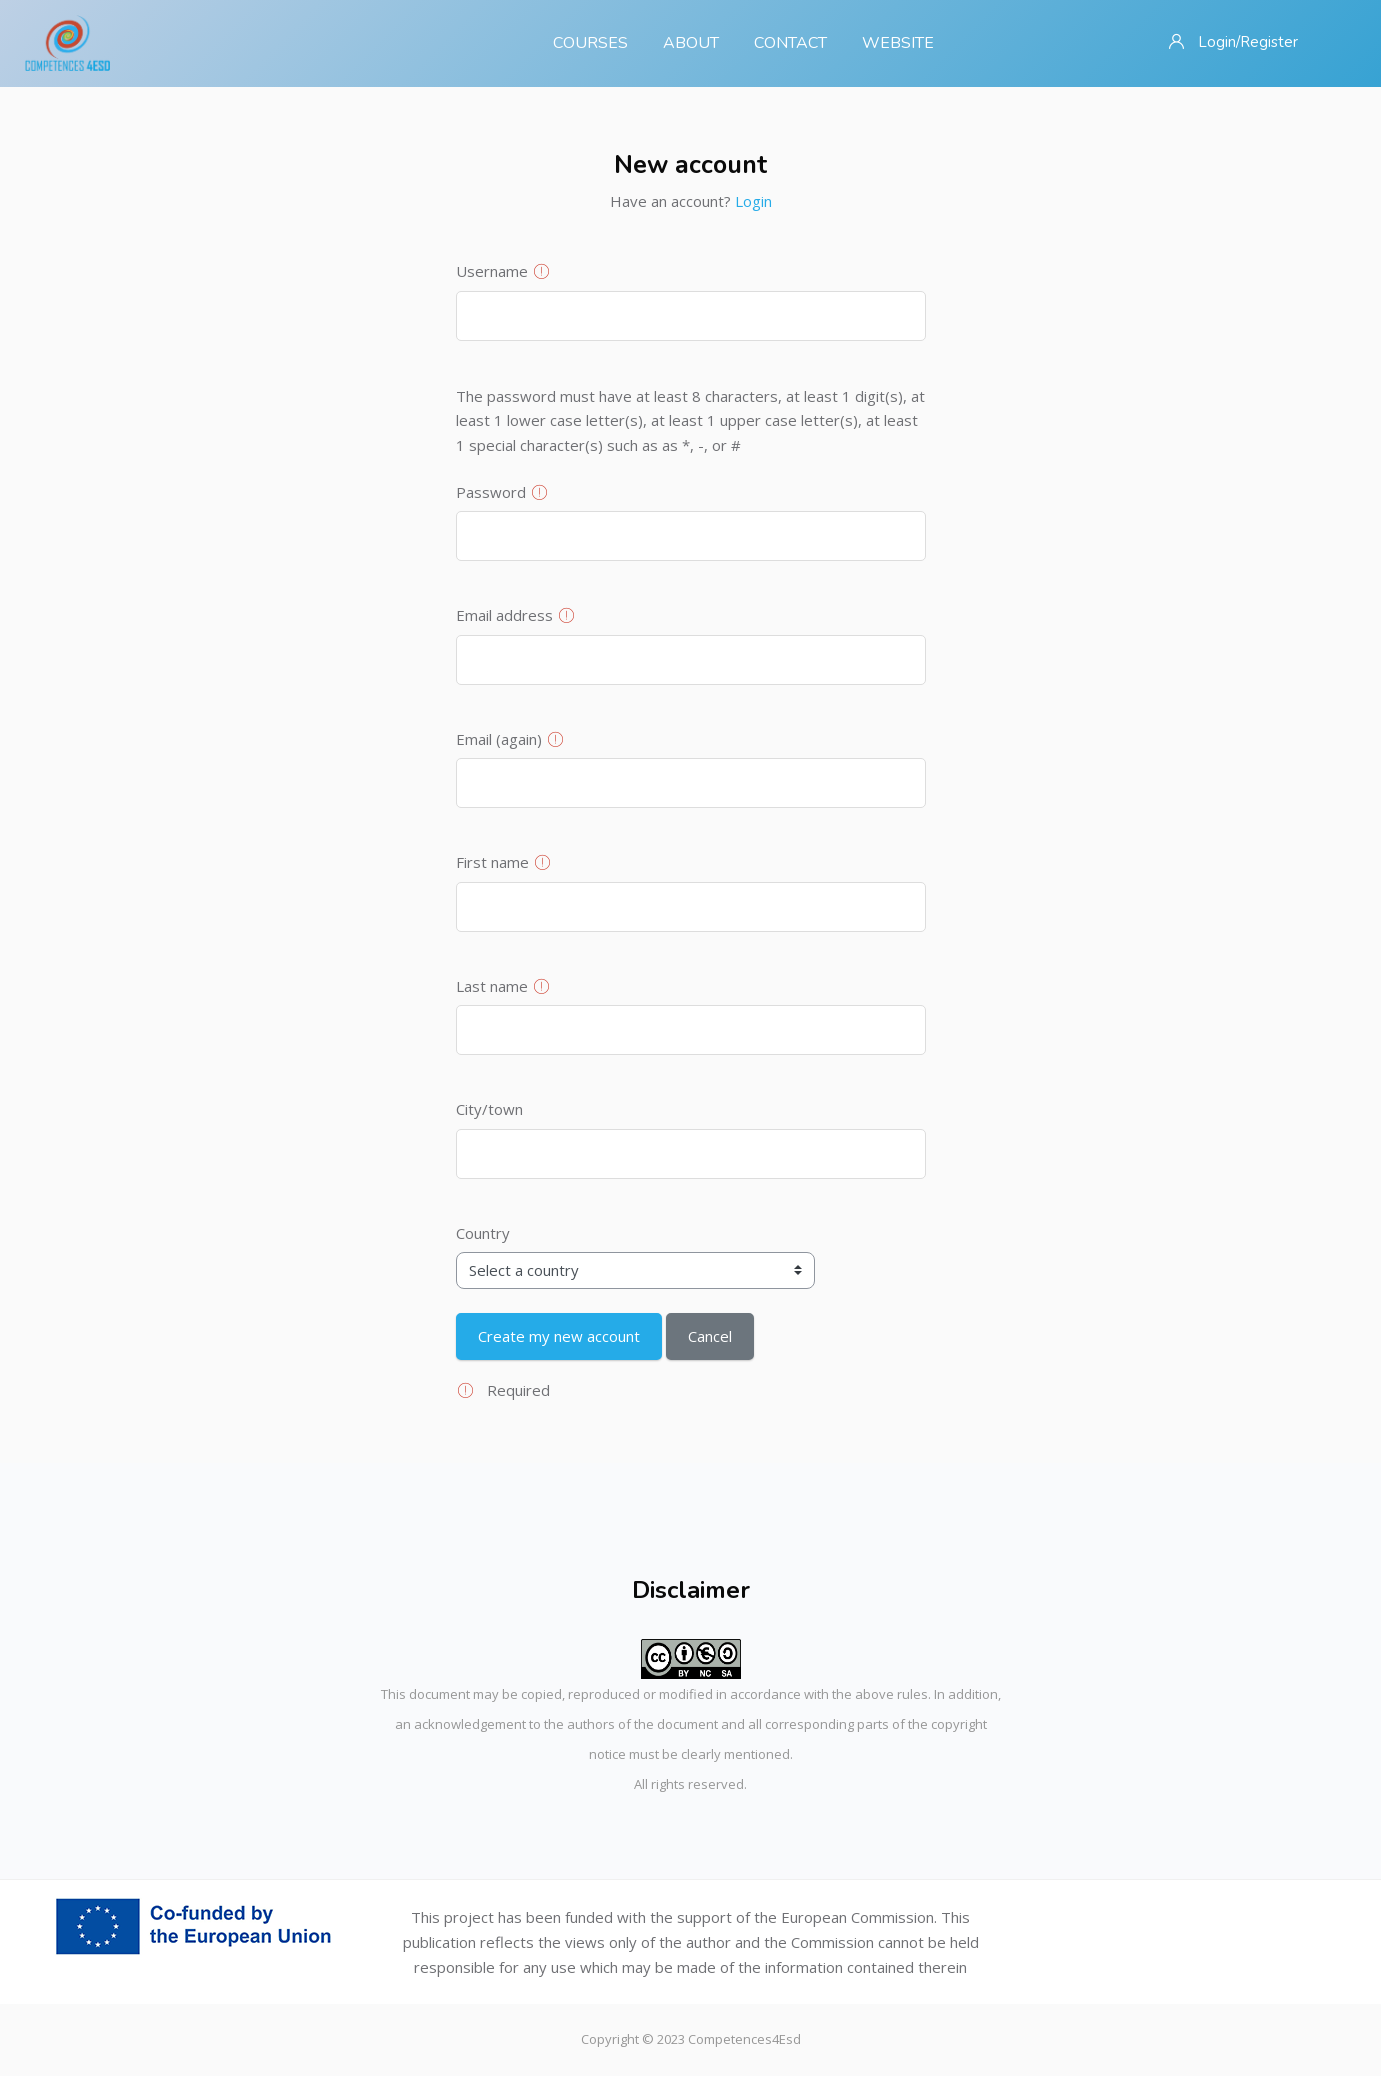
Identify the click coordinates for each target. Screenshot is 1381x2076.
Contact (790, 43)
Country (483, 1233)
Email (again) (499, 739)
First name (492, 862)
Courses (590, 43)
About (691, 43)
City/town (489, 1109)
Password (491, 492)
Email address (504, 615)
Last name (492, 986)
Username (492, 271)
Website (898, 43)
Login (753, 201)
